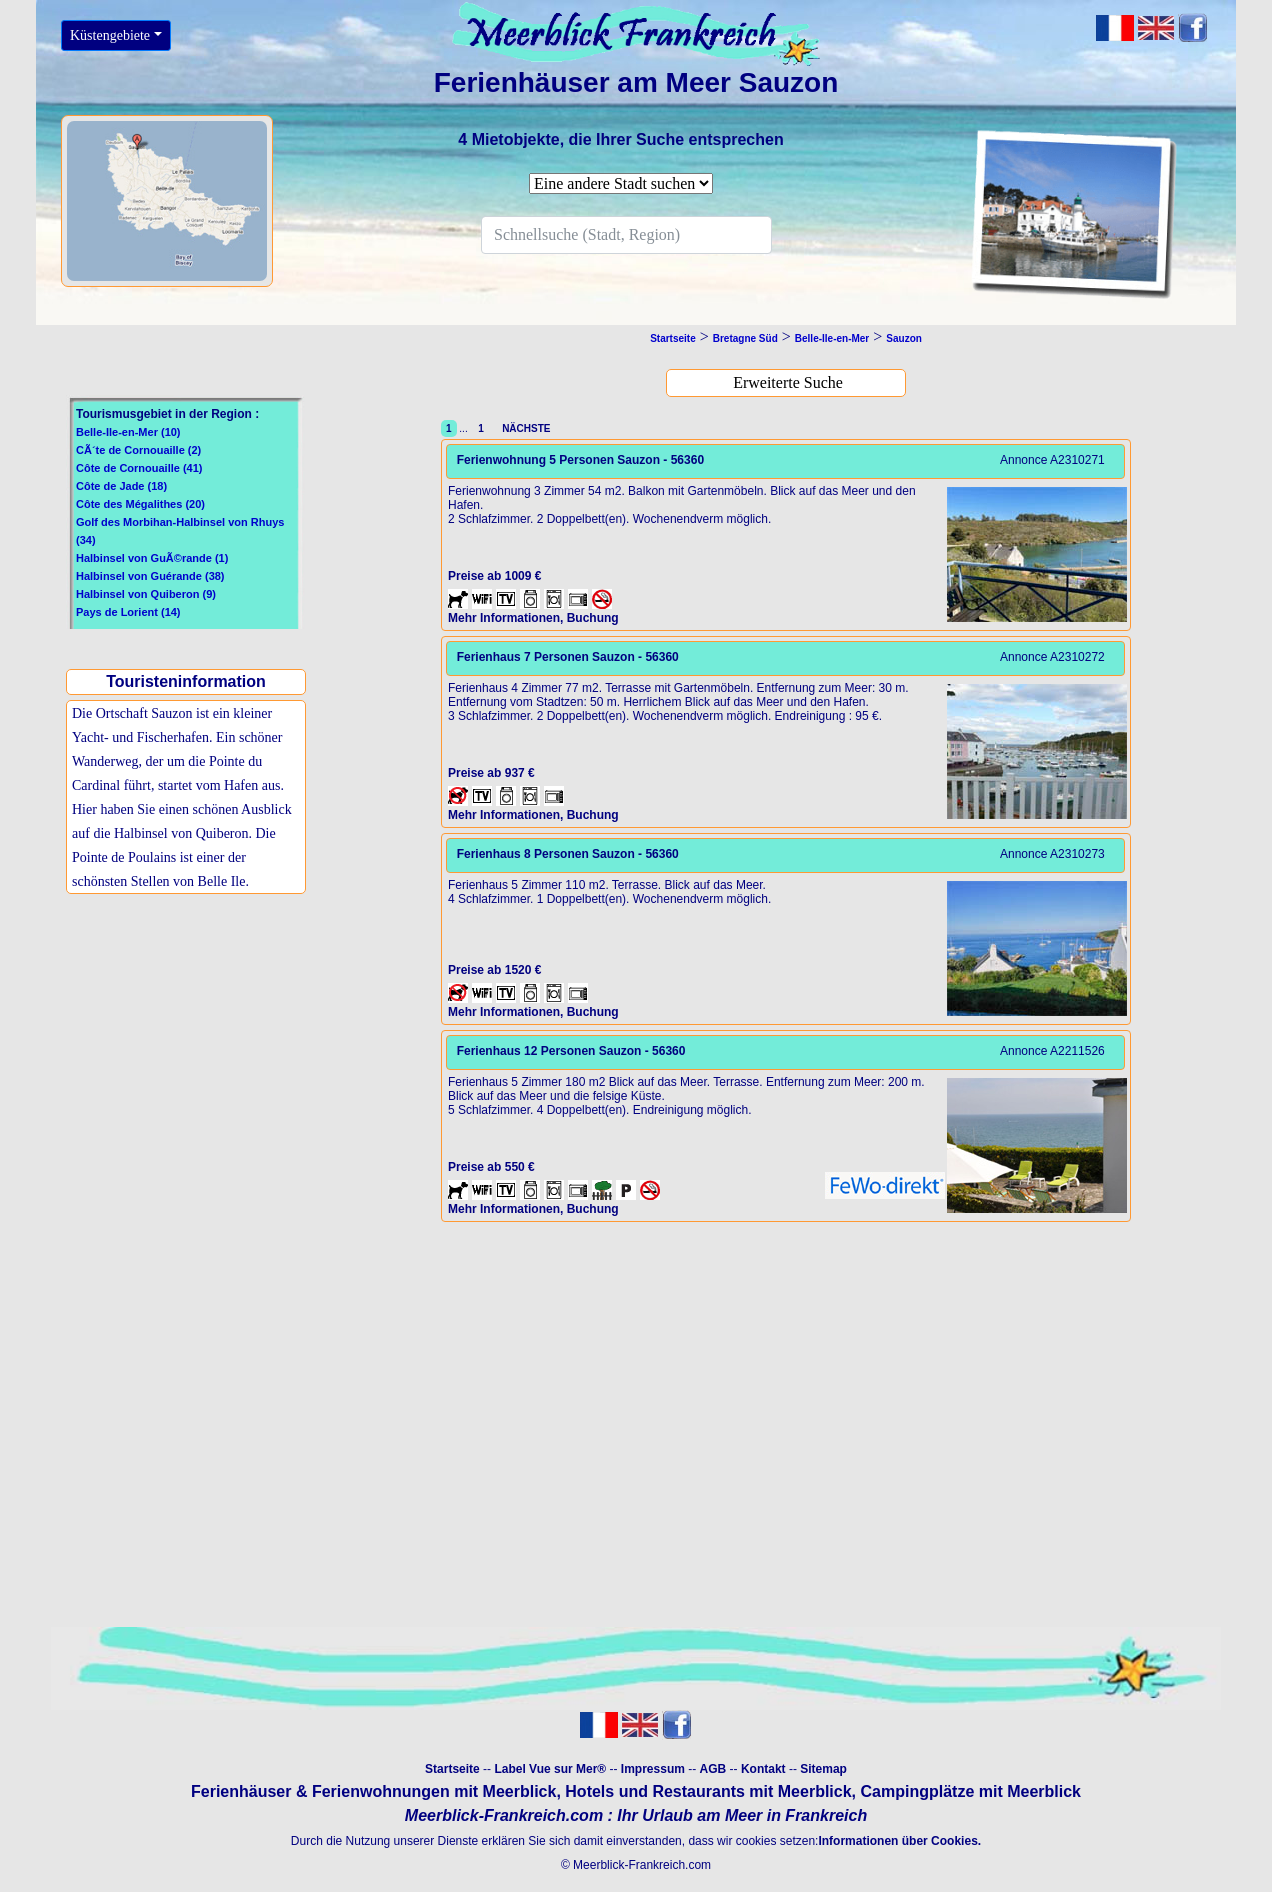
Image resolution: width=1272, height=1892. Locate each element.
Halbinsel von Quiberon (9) (146, 594)
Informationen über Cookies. (899, 1841)
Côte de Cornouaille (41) (139, 468)
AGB (713, 1769)
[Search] (626, 235)
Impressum (653, 1769)
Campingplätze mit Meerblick (970, 1791)
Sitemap (823, 1769)
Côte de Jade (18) (121, 486)
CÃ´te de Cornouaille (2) (138, 450)
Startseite (452, 1769)
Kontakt (763, 1769)
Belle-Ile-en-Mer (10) (128, 432)
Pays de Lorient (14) (128, 612)
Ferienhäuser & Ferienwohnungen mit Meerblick (373, 1791)
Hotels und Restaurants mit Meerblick (708, 1791)
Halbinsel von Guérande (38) (150, 576)
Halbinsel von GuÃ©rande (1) (152, 558)
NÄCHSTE (524, 428)
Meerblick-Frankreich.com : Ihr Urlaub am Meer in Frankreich (636, 1815)
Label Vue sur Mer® (550, 1769)
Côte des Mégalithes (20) (140, 504)
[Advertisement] (191, 1063)
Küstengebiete (110, 35)
